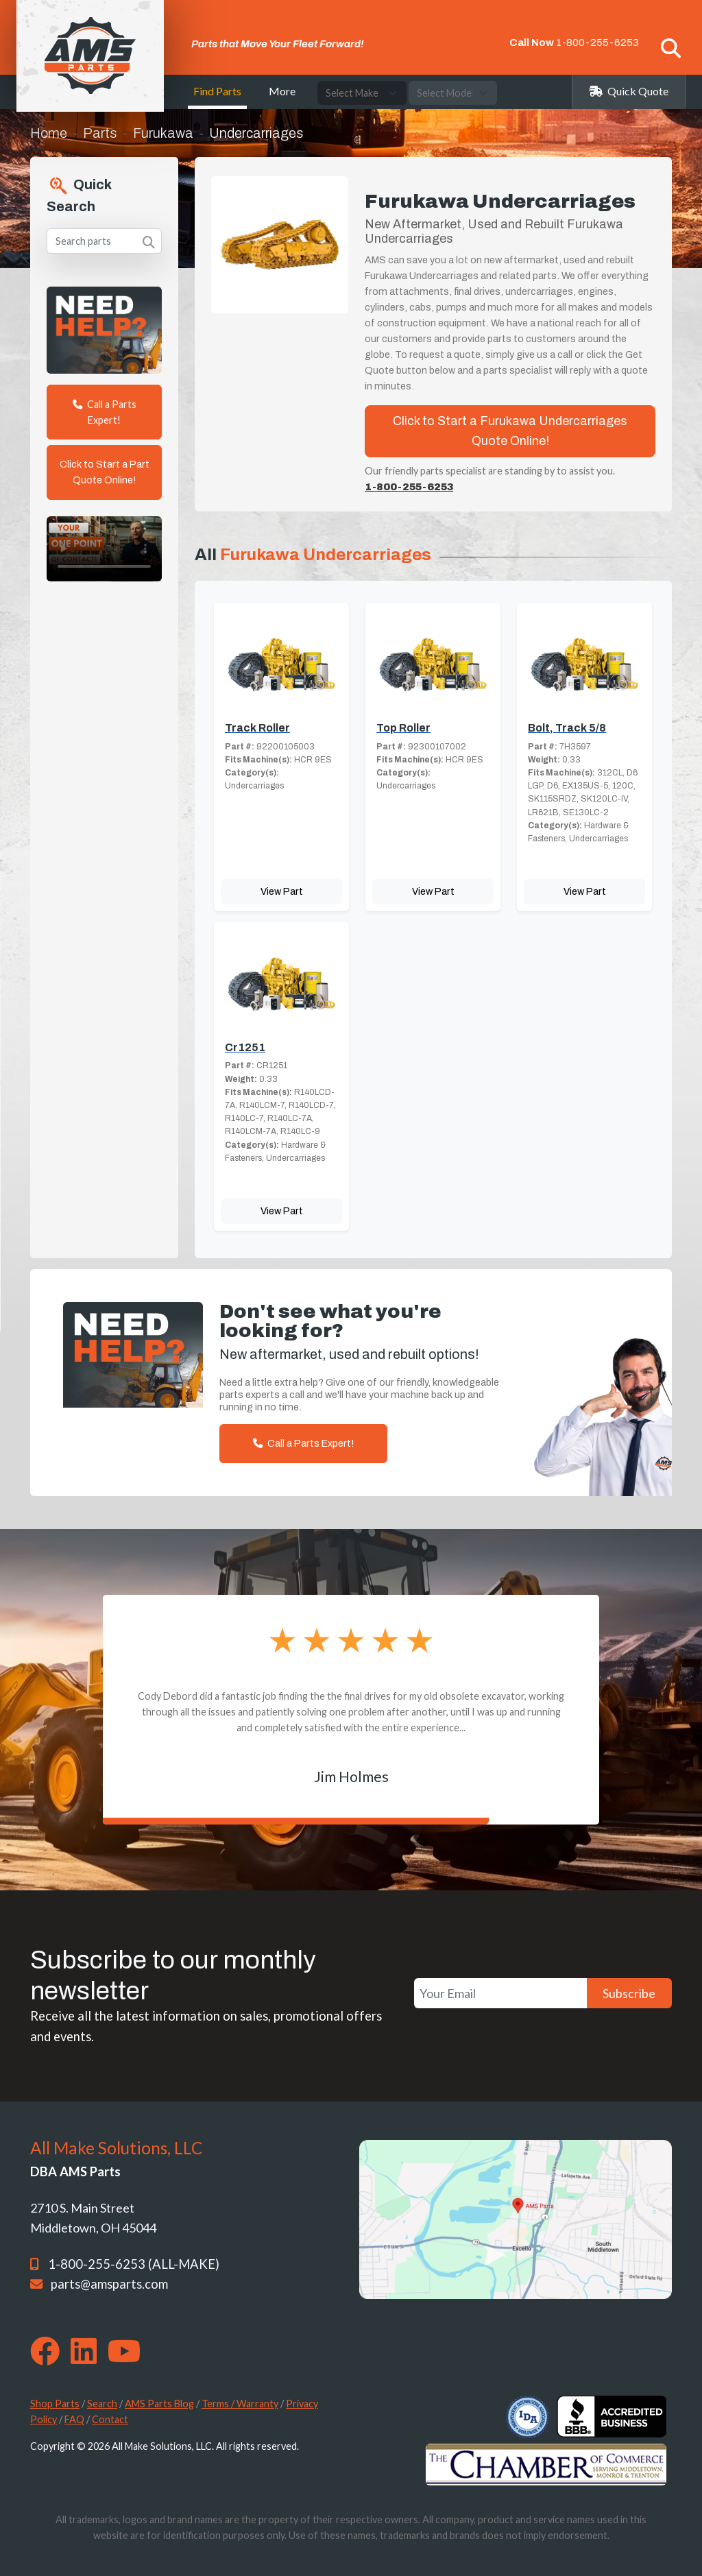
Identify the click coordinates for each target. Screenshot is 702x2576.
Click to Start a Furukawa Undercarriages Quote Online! (510, 431)
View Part (282, 891)
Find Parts (217, 90)
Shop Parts (55, 2403)
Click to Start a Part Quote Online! (104, 472)
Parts (100, 133)
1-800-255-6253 (597, 42)
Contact (110, 2419)
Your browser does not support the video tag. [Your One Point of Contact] (104, 548)
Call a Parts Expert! (104, 412)
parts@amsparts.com (109, 2283)
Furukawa (163, 133)
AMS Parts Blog (159, 2403)
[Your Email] (500, 1993)
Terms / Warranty (240, 2403)
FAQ (74, 2419)
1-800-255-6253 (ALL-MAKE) (133, 2264)
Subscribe (629, 1993)
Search (102, 2403)
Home (48, 133)
